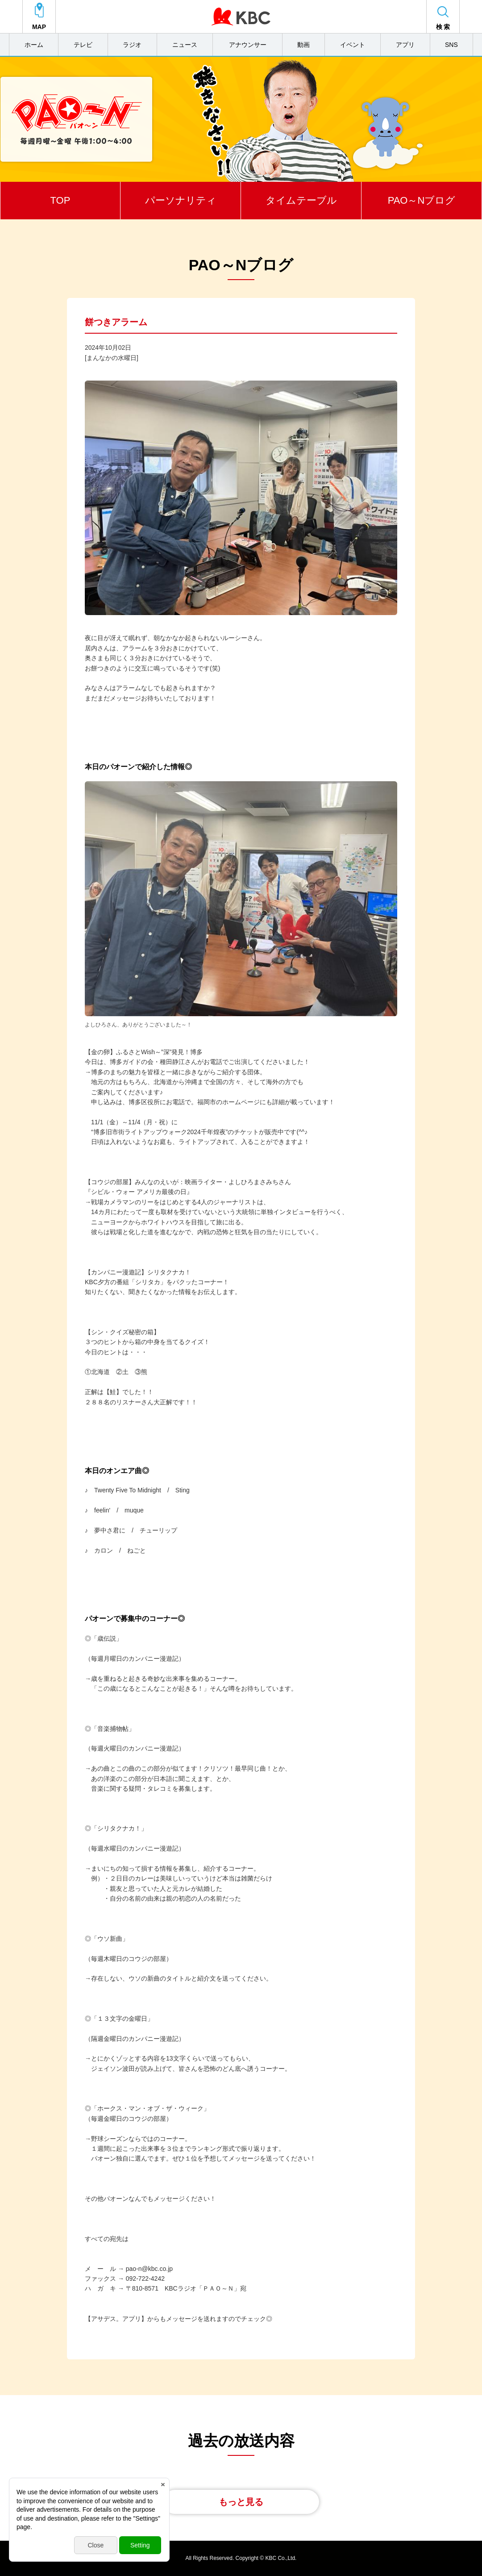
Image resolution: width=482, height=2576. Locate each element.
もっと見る (241, 2502)
